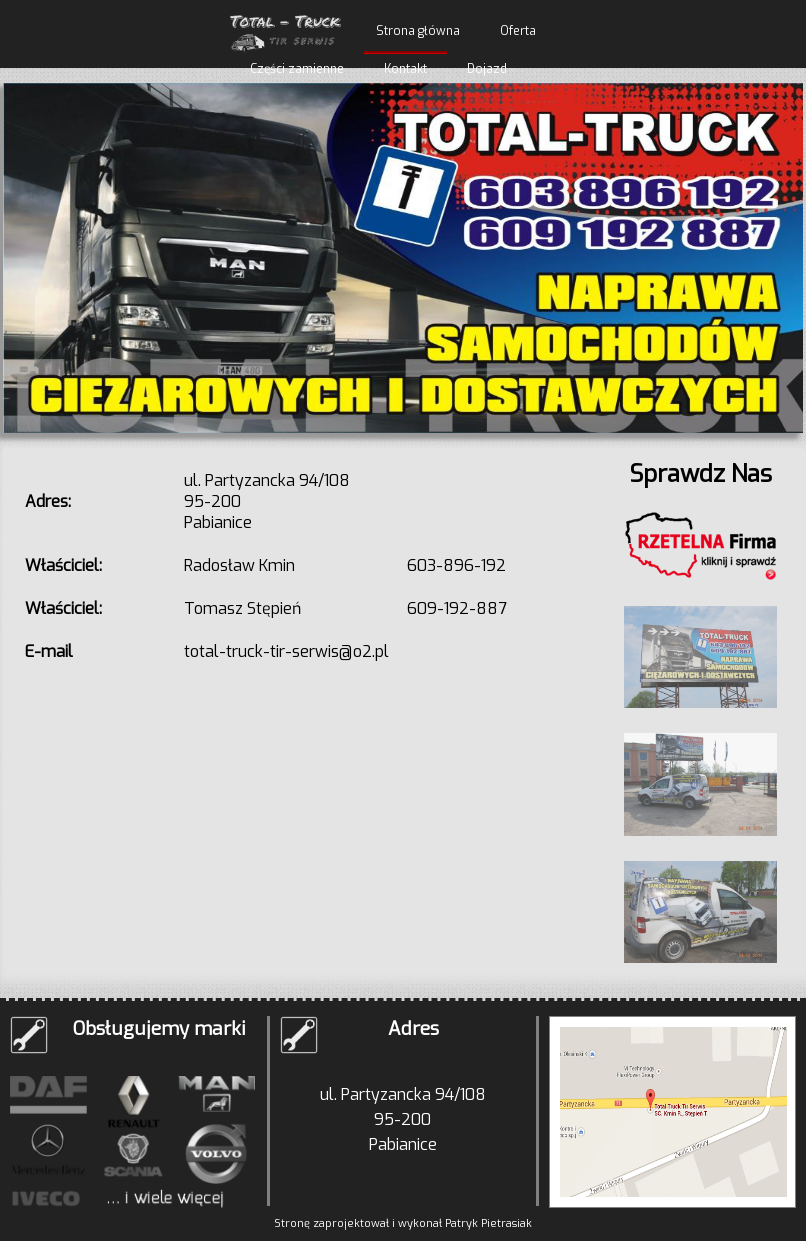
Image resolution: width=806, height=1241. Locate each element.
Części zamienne (297, 69)
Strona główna (418, 31)
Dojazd (487, 69)
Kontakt (405, 69)
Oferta (518, 31)
